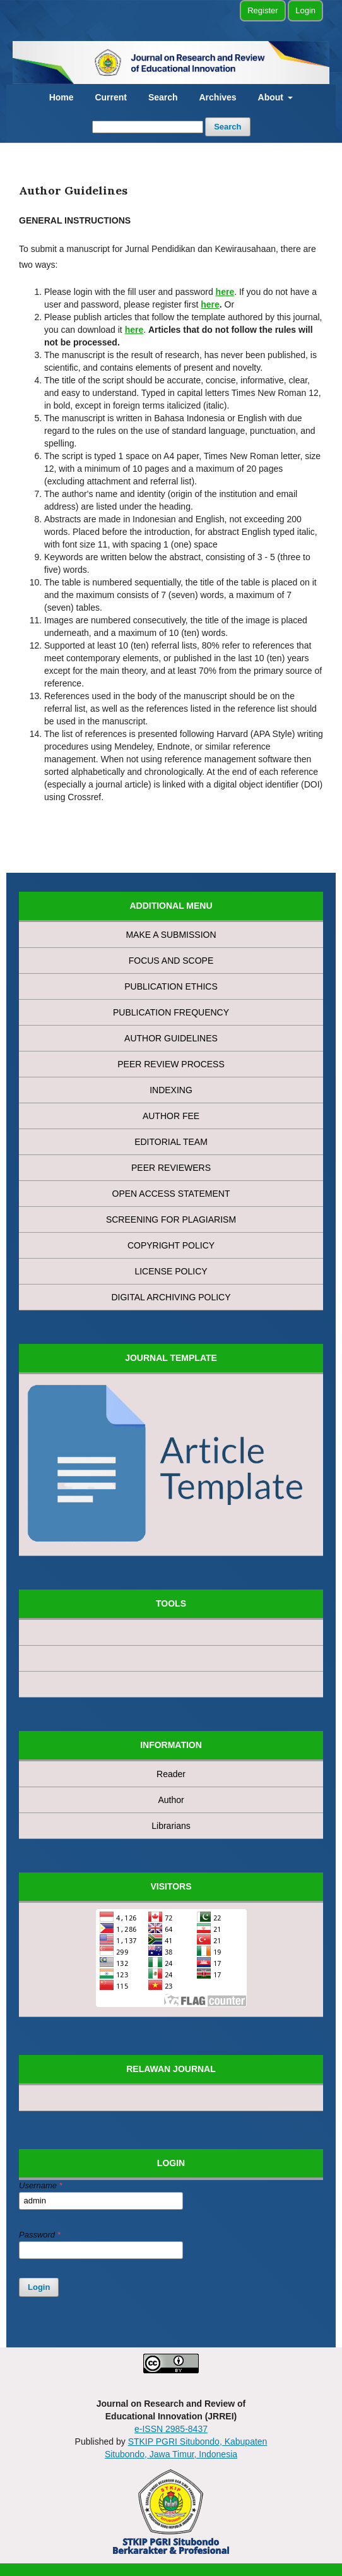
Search (163, 97)
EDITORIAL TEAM (171, 1142)
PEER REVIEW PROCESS (171, 1064)
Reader (171, 1774)
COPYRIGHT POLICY (171, 1245)
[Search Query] (147, 127)
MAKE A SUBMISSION (171, 935)
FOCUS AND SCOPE (171, 961)
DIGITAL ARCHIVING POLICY (170, 1297)
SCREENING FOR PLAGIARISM (171, 1219)
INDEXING (171, 1090)
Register (262, 10)
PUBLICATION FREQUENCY (171, 1012)
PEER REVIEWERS (171, 1168)
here (210, 304)
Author (171, 1800)
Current (111, 97)
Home (61, 97)
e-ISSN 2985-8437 (171, 2429)
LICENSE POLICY (170, 1271)
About (272, 97)
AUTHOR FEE (171, 1116)
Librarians (170, 1826)
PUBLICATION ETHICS (171, 986)
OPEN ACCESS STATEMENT (171, 1194)
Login (305, 10)
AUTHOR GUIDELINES (171, 1038)
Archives (217, 97)
